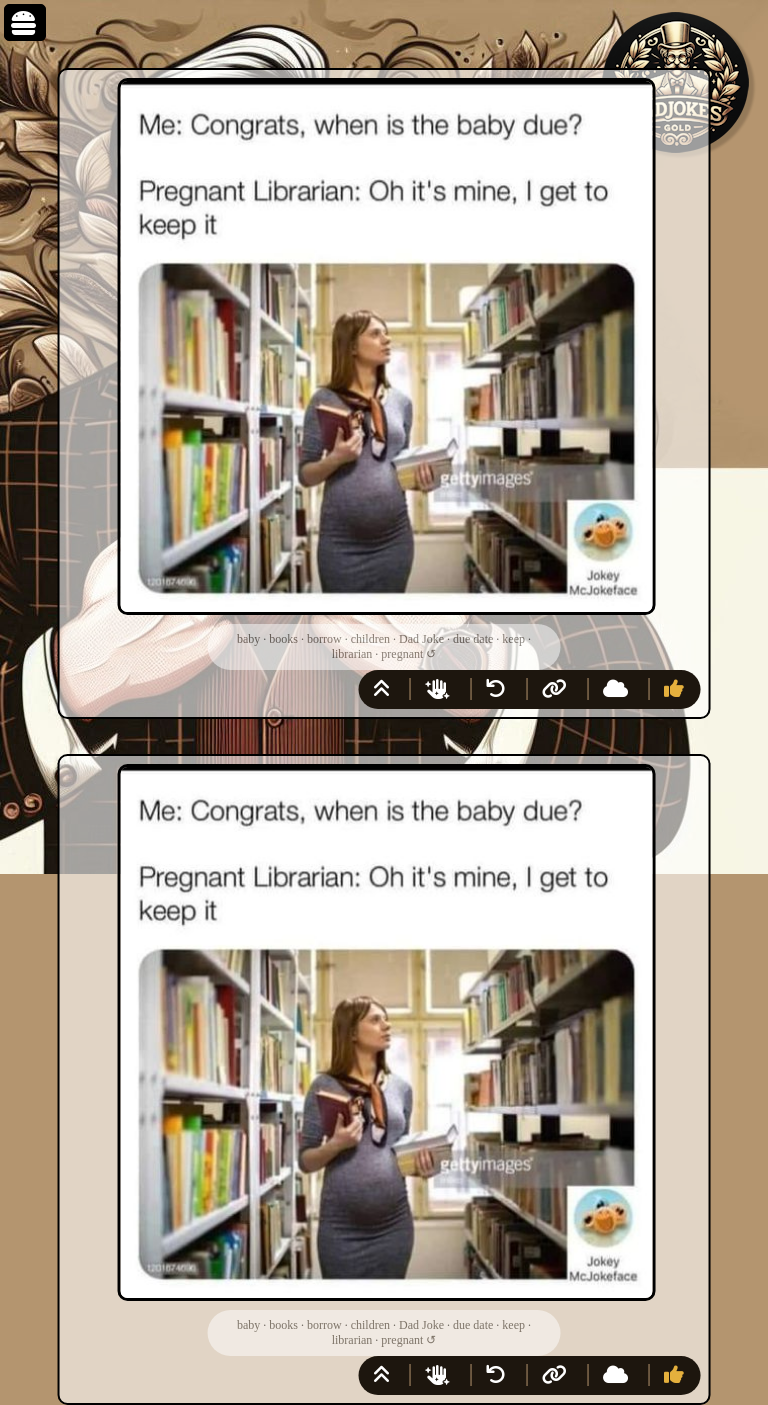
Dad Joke (421, 639)
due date (473, 639)
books (283, 639)
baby (248, 639)
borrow (324, 639)
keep (513, 639)
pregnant (402, 654)
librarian (352, 654)
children (370, 639)
